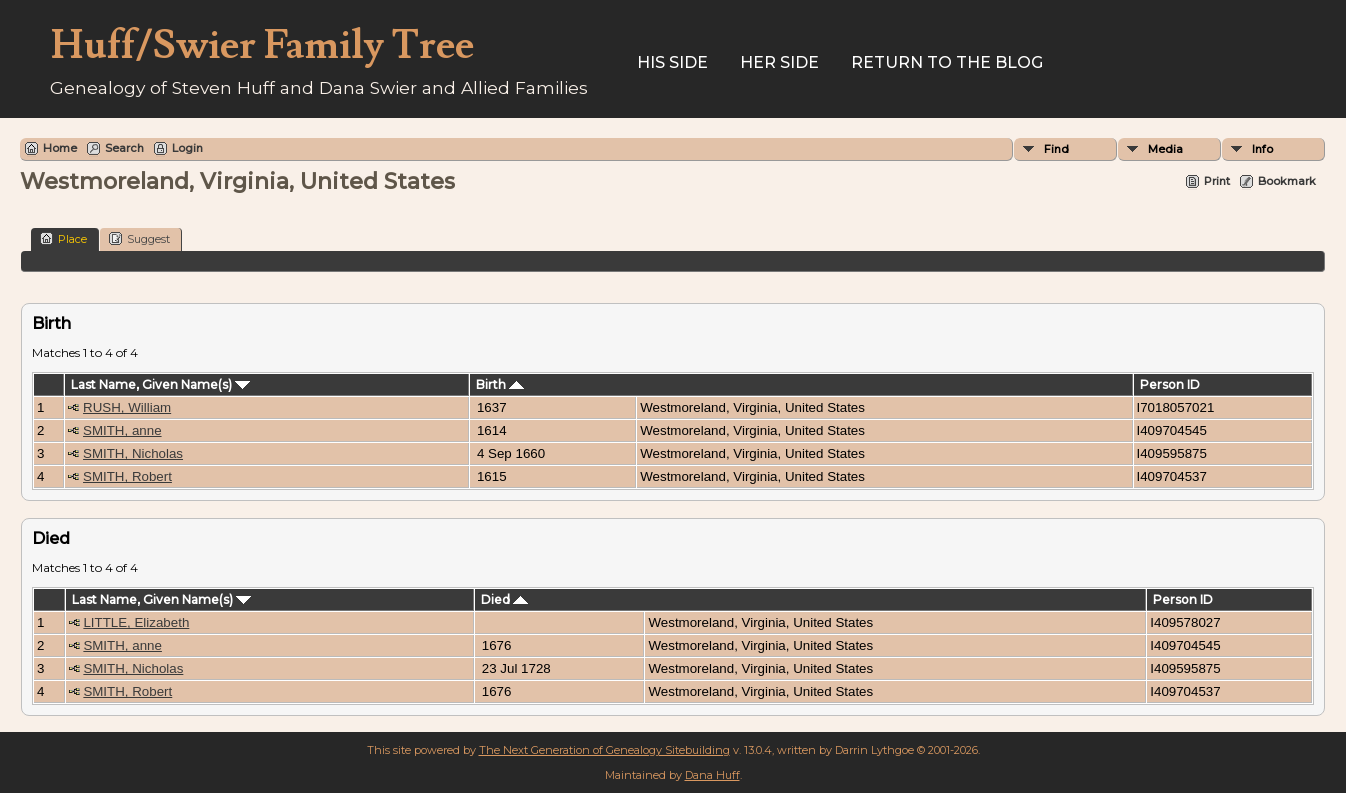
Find (1056, 149)
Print (1217, 181)
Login (187, 148)
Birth (500, 384)
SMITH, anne (122, 430)
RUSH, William (127, 407)
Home (60, 148)
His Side (672, 62)
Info (1262, 149)
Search (124, 148)
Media (1165, 149)
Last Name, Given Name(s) (160, 384)
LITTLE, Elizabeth (136, 622)
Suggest (139, 238)
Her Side (779, 62)
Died (504, 599)
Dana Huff (712, 775)
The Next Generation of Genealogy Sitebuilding (604, 750)
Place (63, 238)
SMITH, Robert (127, 476)
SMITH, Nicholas (133, 453)
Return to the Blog (947, 62)
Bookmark (1287, 181)
